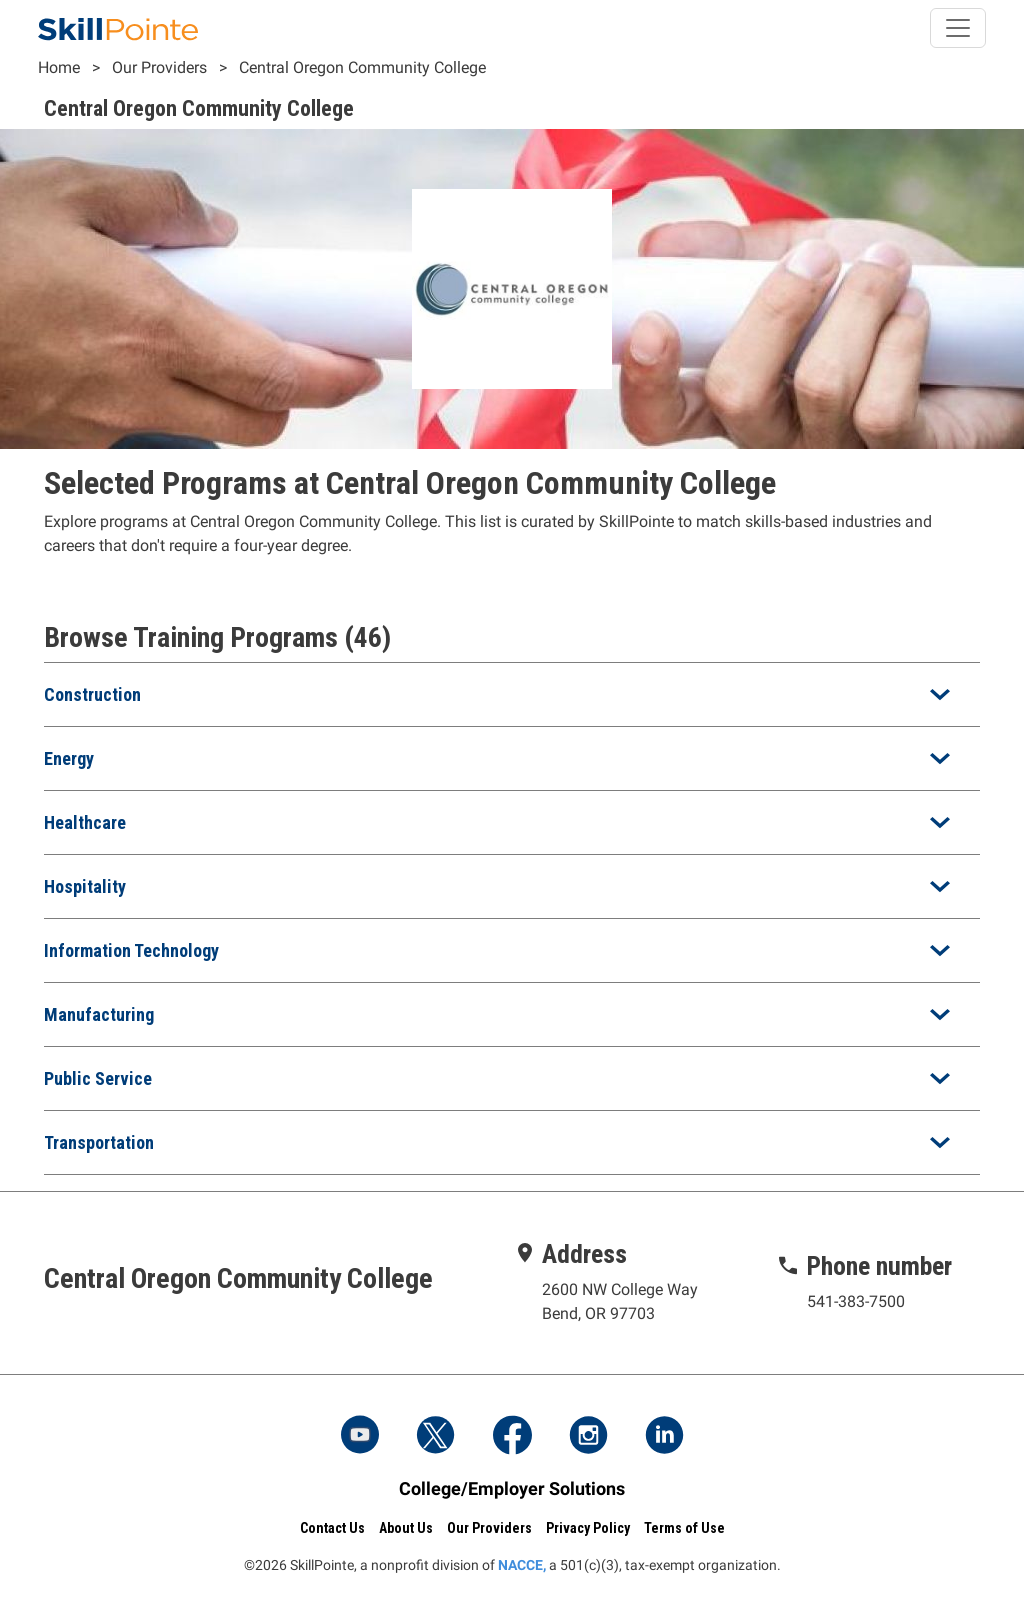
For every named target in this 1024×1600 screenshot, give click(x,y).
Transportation (99, 1142)
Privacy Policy (588, 1528)
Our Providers (159, 67)
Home (59, 67)
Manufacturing (99, 1014)
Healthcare (85, 822)
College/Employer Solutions (512, 1488)
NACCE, (522, 1565)
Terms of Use (684, 1528)
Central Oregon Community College (362, 67)
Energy (69, 758)
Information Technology (131, 950)
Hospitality (85, 886)
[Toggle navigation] (958, 28)
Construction (92, 694)
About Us (406, 1528)
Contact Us (332, 1528)
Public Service (98, 1078)
